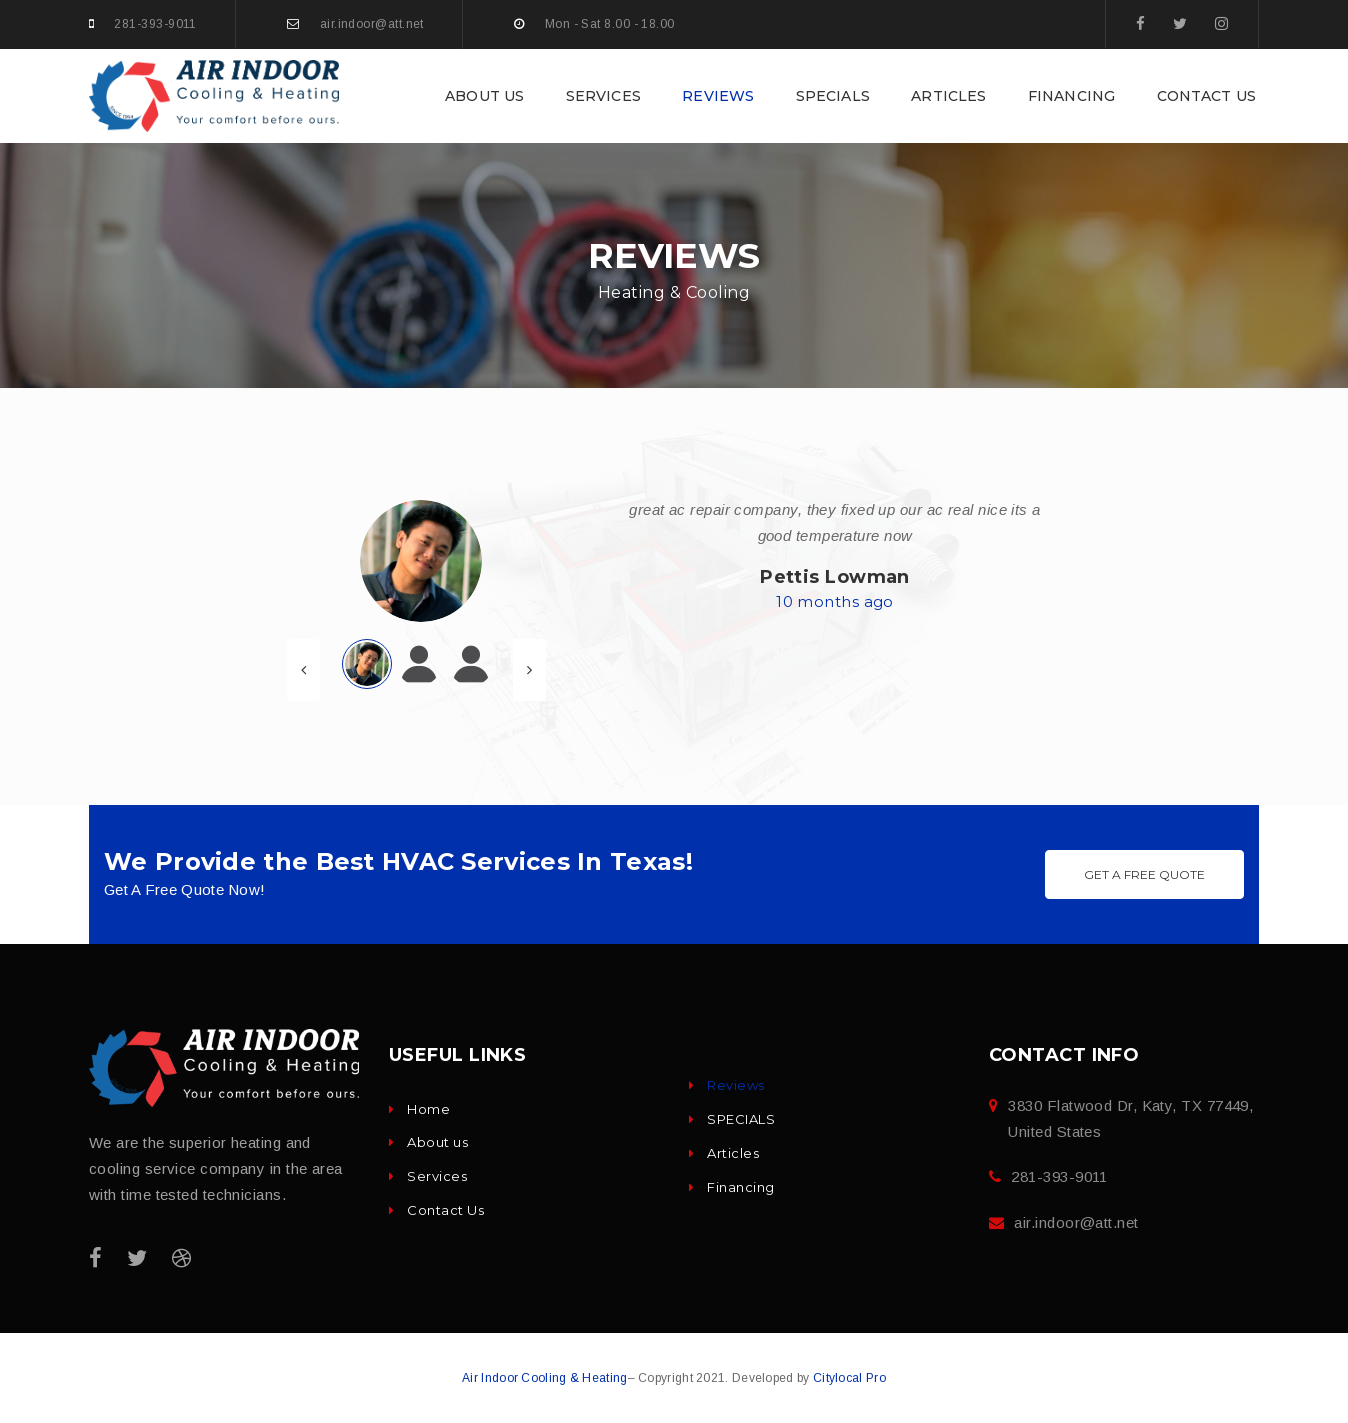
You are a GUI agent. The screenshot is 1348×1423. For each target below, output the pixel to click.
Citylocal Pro (849, 1378)
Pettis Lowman (835, 577)
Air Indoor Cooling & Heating (544, 1378)
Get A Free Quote (1144, 874)
